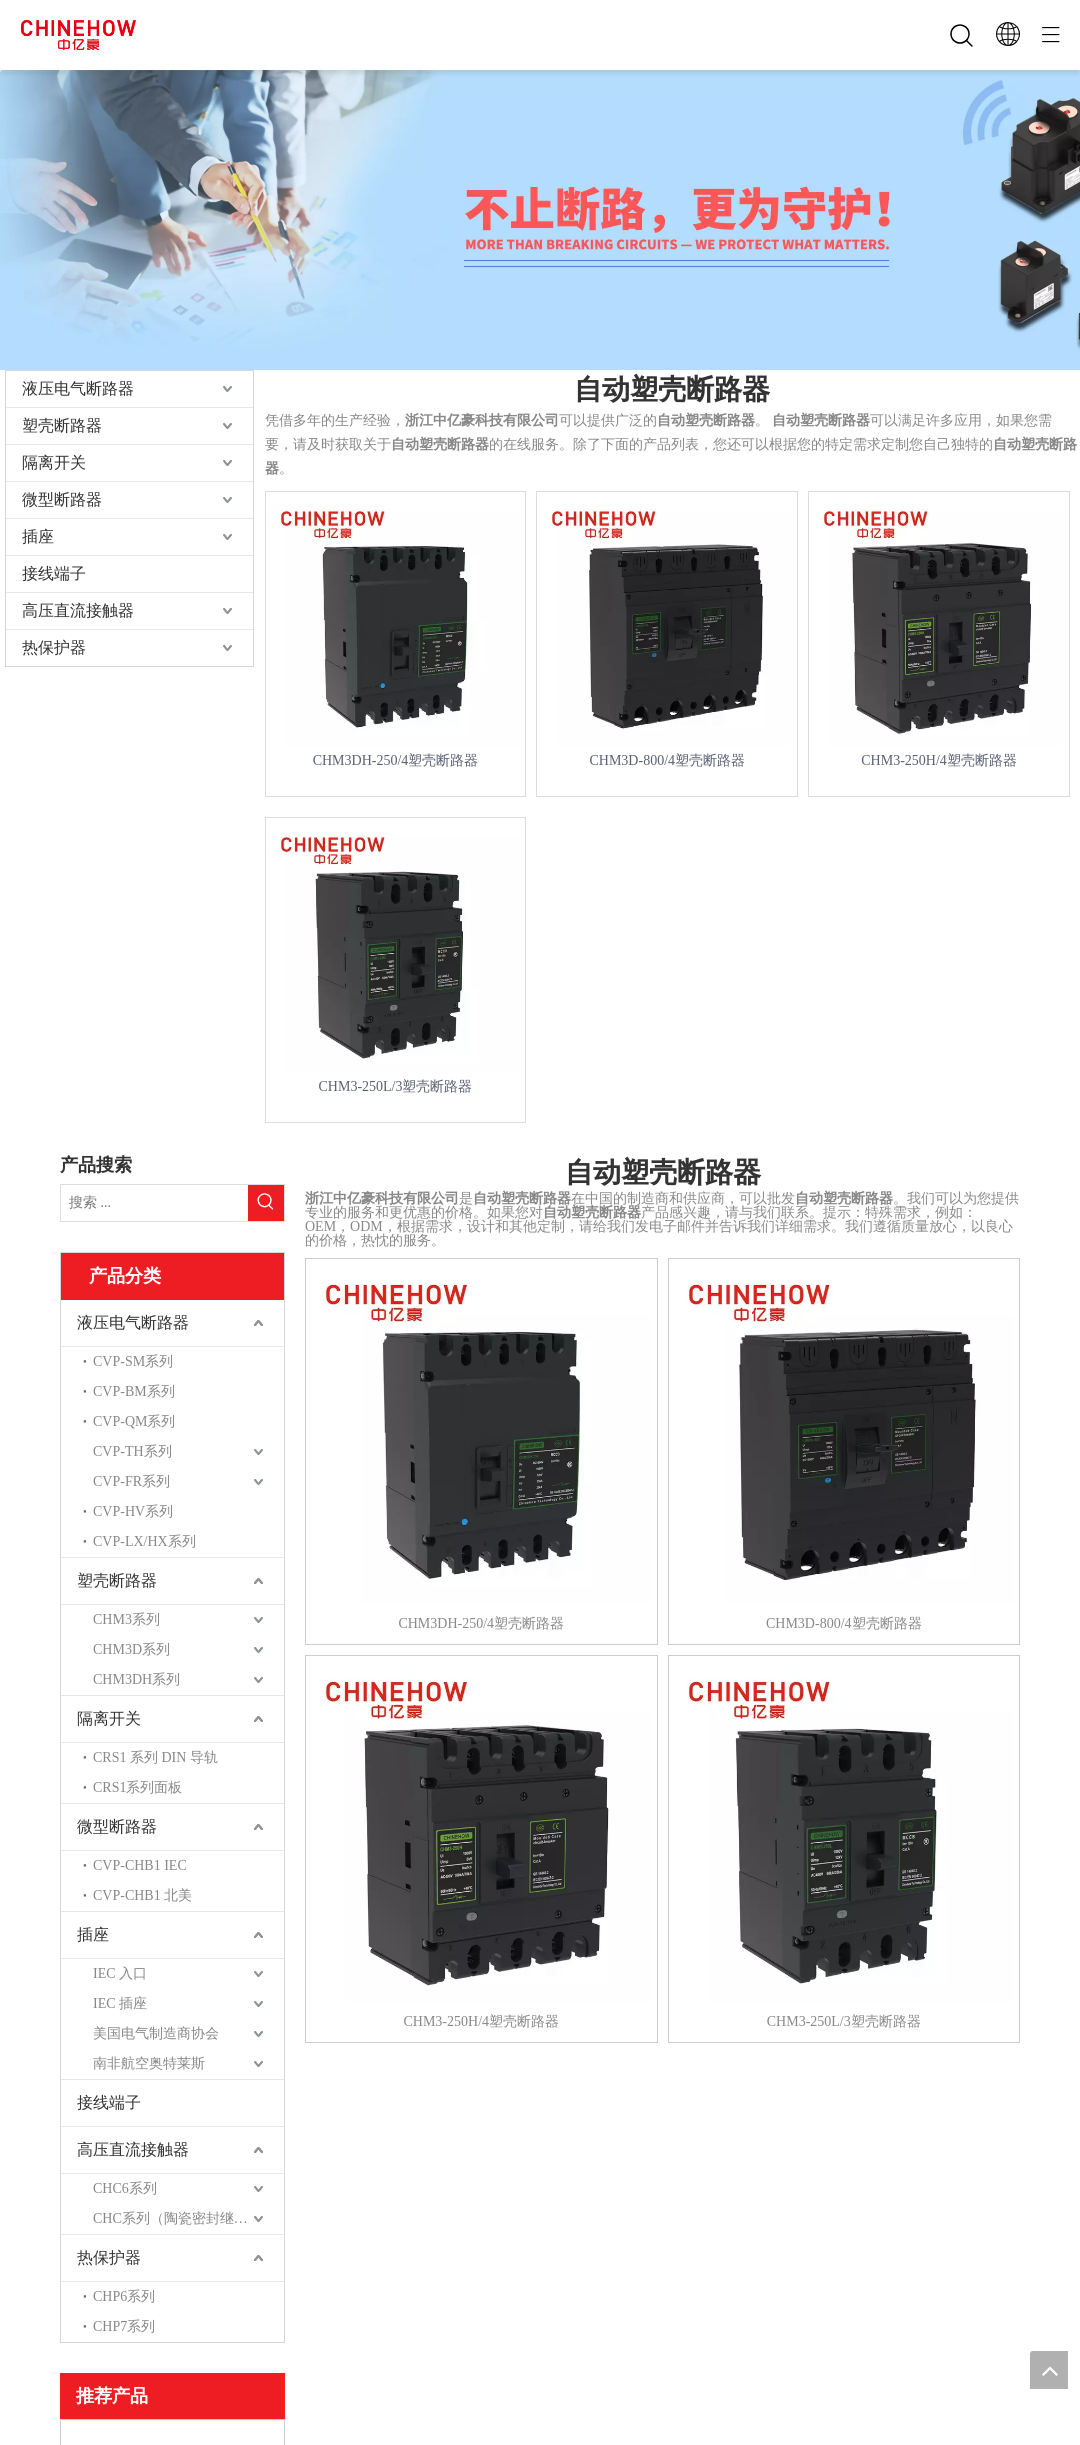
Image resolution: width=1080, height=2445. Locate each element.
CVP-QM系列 (134, 1421)
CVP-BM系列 (134, 1391)
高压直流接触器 (78, 610)
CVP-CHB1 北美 (142, 1895)
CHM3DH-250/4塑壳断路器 (396, 760)
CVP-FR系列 (131, 1481)
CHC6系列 (125, 2188)
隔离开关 (54, 462)
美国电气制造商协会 (156, 2033)
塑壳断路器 (62, 425)
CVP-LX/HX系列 (144, 1541)
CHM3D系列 (131, 1649)
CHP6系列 (124, 2296)
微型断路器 (62, 499)
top (1049, 2370)
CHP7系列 (124, 2326)
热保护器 (54, 647)
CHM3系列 (126, 1619)
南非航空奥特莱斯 (149, 2063)
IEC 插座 (120, 2003)
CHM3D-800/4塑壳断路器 (667, 760)
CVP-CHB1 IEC (140, 1865)
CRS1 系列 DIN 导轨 (155, 1757)
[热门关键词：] (266, 1203)
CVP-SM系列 (133, 1361)
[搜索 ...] (154, 1203)
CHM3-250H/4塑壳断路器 (939, 760)
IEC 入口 (120, 1973)
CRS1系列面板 (137, 1787)
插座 (38, 536)
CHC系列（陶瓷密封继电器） (184, 2218)
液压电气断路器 (78, 388)
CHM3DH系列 (136, 1679)
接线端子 (54, 573)
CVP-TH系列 (132, 1451)
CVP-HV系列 (133, 1511)
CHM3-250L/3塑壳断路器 (395, 1086)
